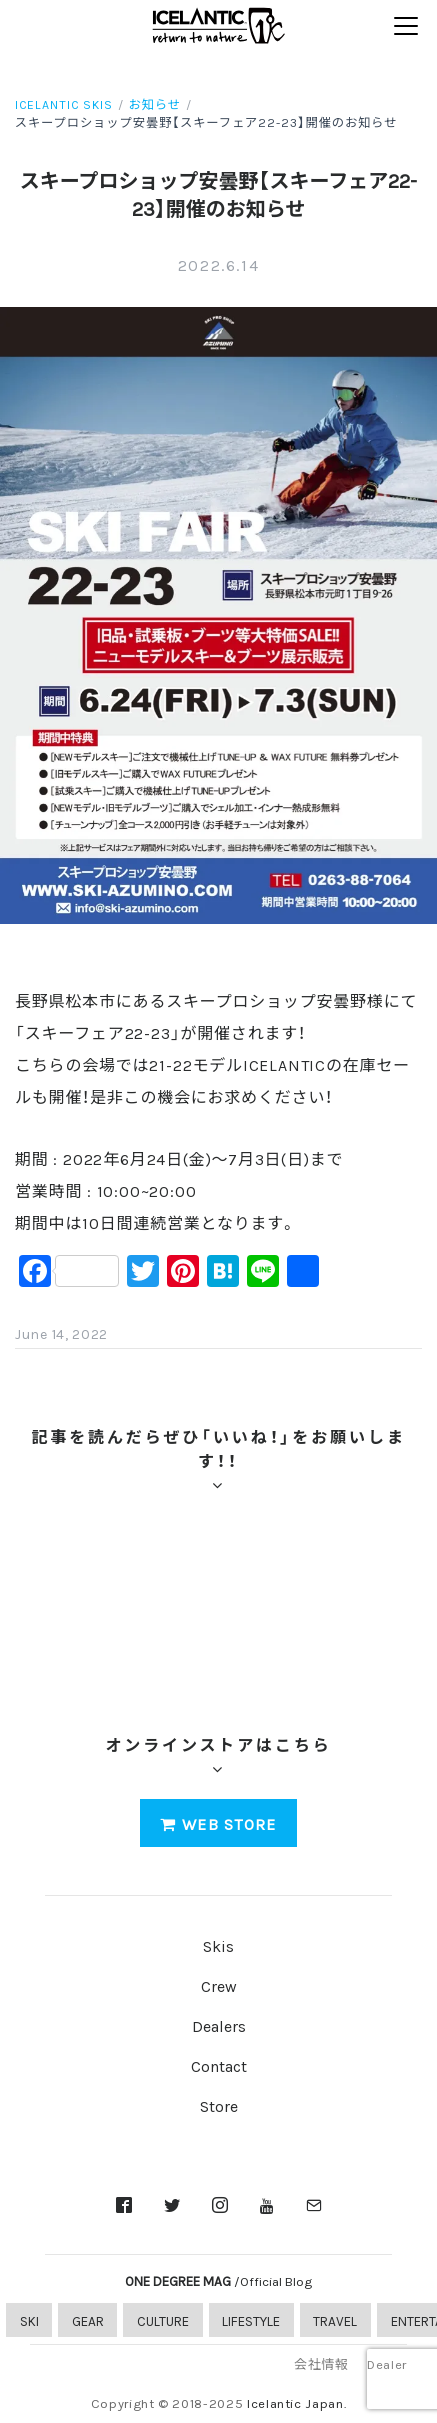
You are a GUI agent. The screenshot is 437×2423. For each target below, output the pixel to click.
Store (219, 2105)
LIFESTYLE (251, 2320)
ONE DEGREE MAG (218, 2280)
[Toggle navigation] (406, 27)
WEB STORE (218, 1823)
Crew (219, 1985)
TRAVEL (335, 2320)
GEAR (88, 2320)
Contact (219, 2065)
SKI (29, 2320)
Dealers (219, 2025)
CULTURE (163, 2320)
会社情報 (321, 2363)
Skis (218, 1945)
